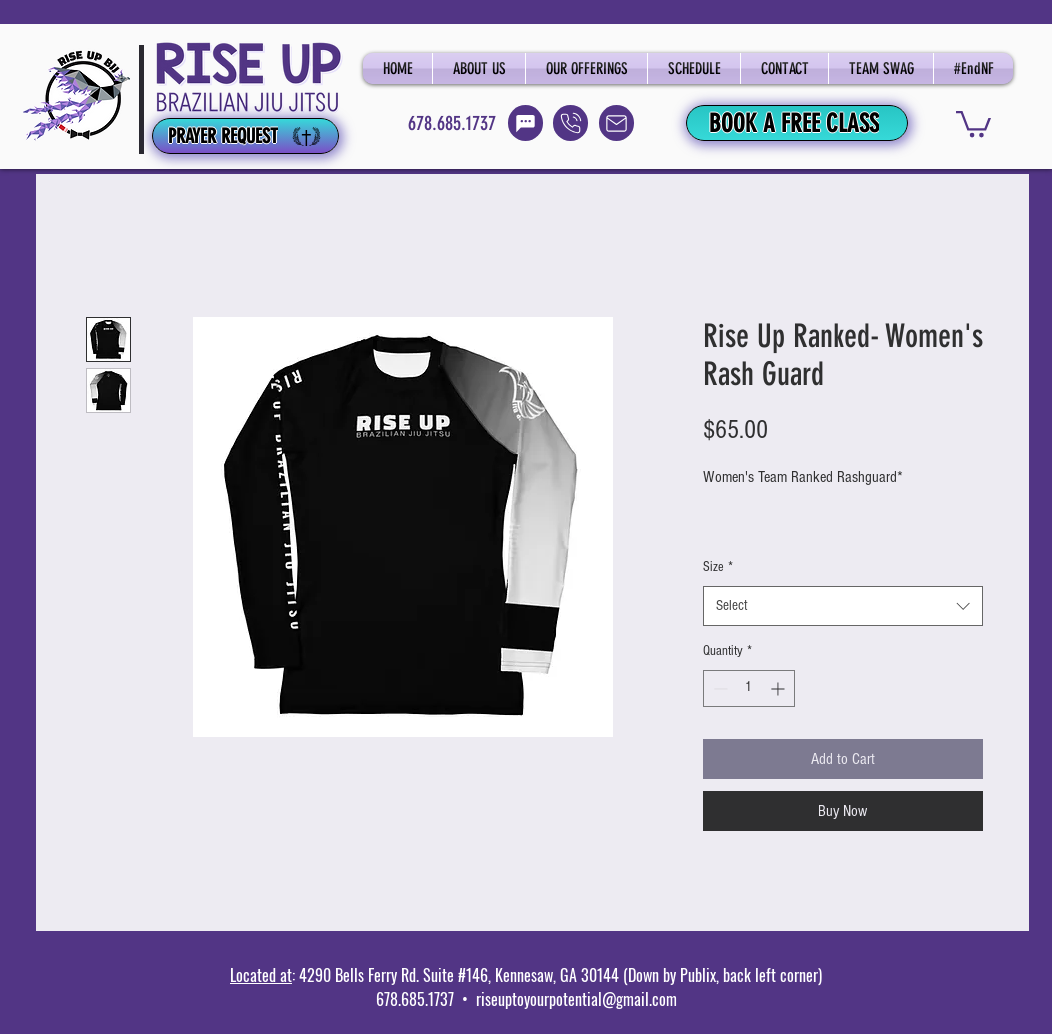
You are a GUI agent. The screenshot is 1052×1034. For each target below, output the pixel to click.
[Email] (616, 123)
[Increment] (779, 688)
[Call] (570, 123)
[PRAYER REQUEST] (245, 136)
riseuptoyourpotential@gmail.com (576, 999)
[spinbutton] (749, 688)
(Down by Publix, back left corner (718, 975)
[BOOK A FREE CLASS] (797, 123)
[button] (973, 122)
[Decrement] (718, 688)
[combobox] (843, 606)
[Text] (525, 123)
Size (718, 567)
